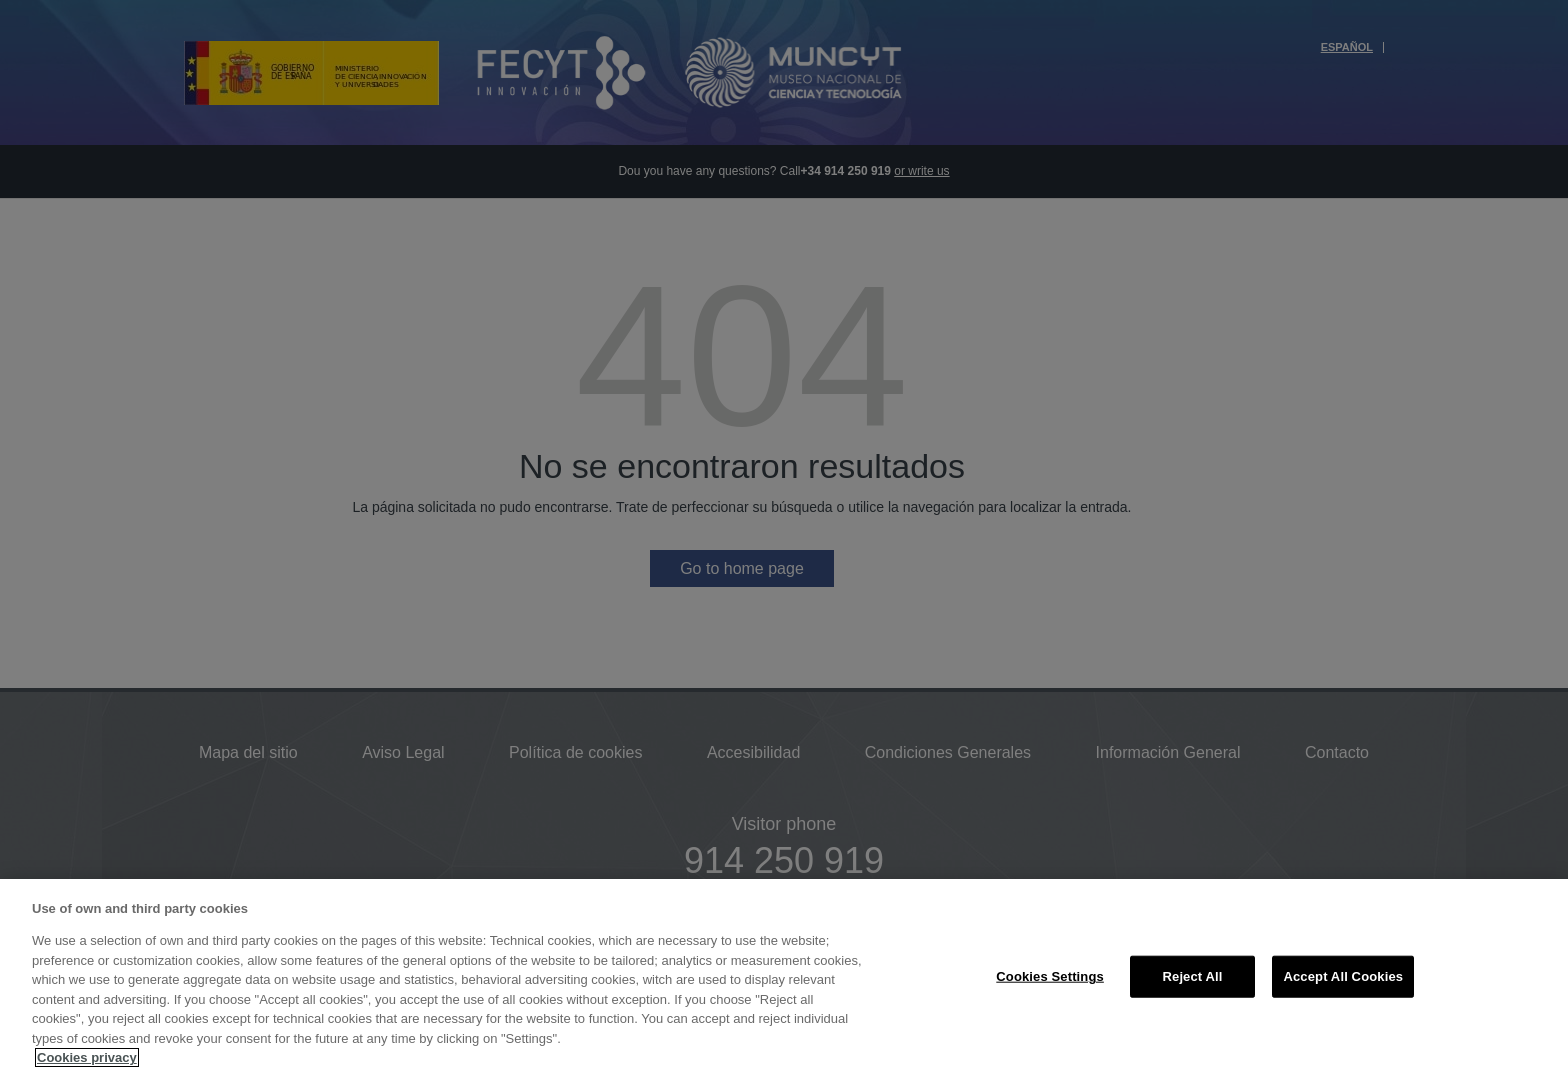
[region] (784, 978)
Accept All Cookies (1343, 976)
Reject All (1193, 976)
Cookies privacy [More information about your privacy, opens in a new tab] (87, 1057)
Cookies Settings (1050, 976)
